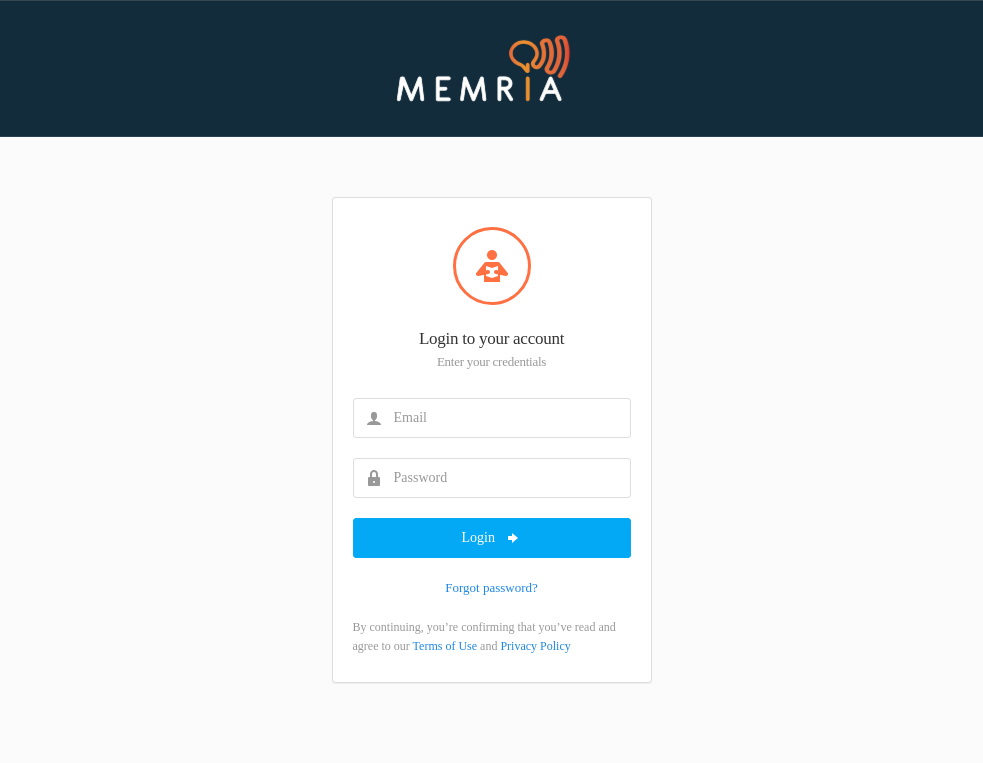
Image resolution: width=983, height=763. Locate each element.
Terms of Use (445, 646)
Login (492, 538)
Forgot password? (491, 587)
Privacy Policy (535, 646)
